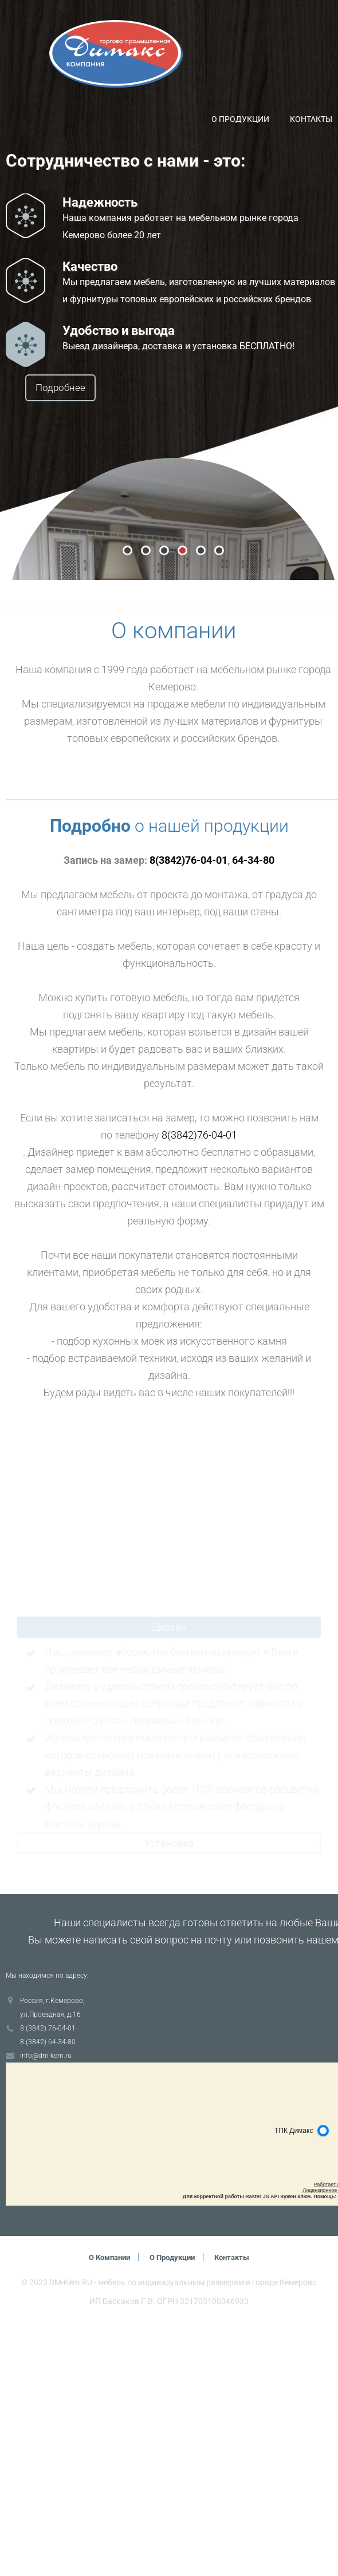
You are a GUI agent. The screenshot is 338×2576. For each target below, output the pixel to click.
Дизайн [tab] (169, 1881)
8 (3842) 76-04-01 (48, 2282)
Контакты (311, 119)
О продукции (240, 119)
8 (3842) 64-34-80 (48, 2295)
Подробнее (89, 388)
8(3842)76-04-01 (188, 1114)
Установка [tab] (169, 2097)
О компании (105, 2510)
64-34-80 (253, 1114)
